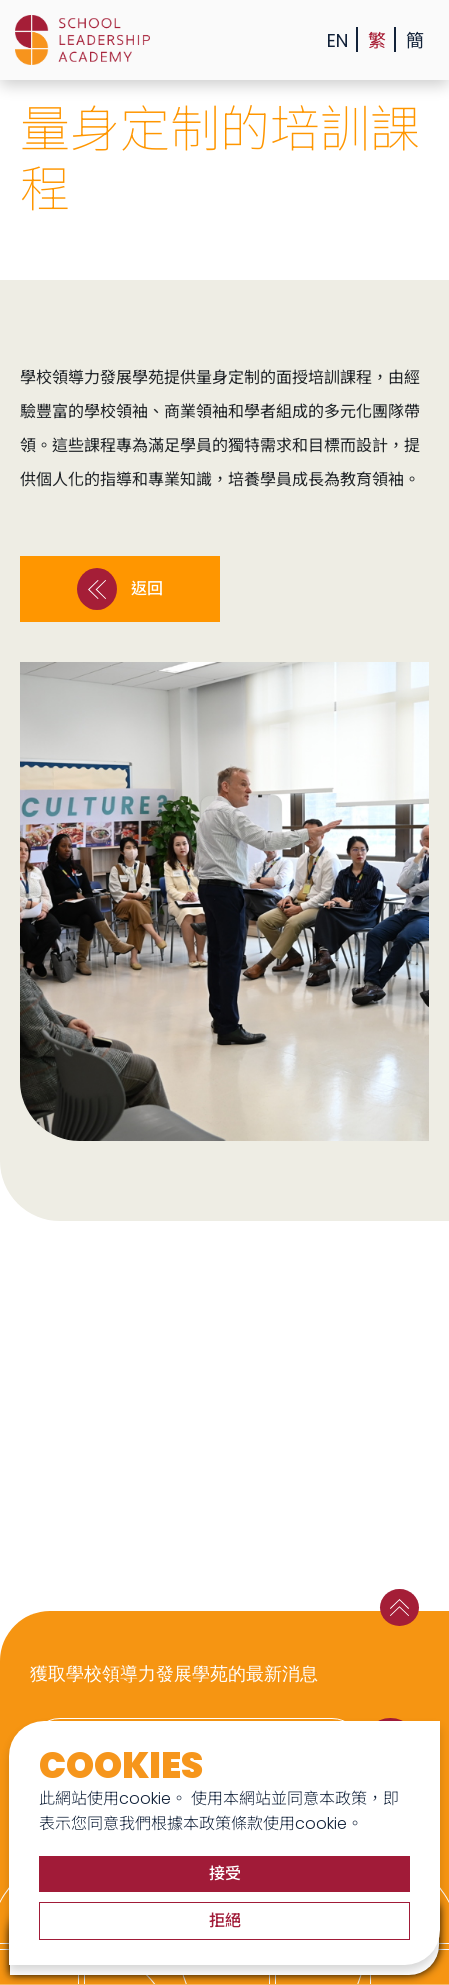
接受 (225, 1873)
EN (337, 40)
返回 (120, 589)
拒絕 (225, 1920)
